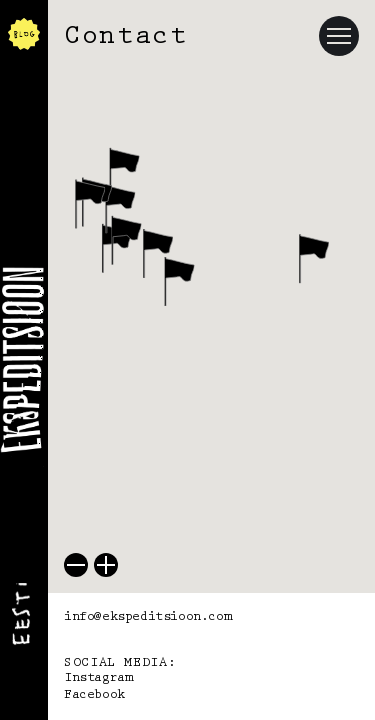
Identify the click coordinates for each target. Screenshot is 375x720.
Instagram (98, 678)
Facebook (94, 695)
